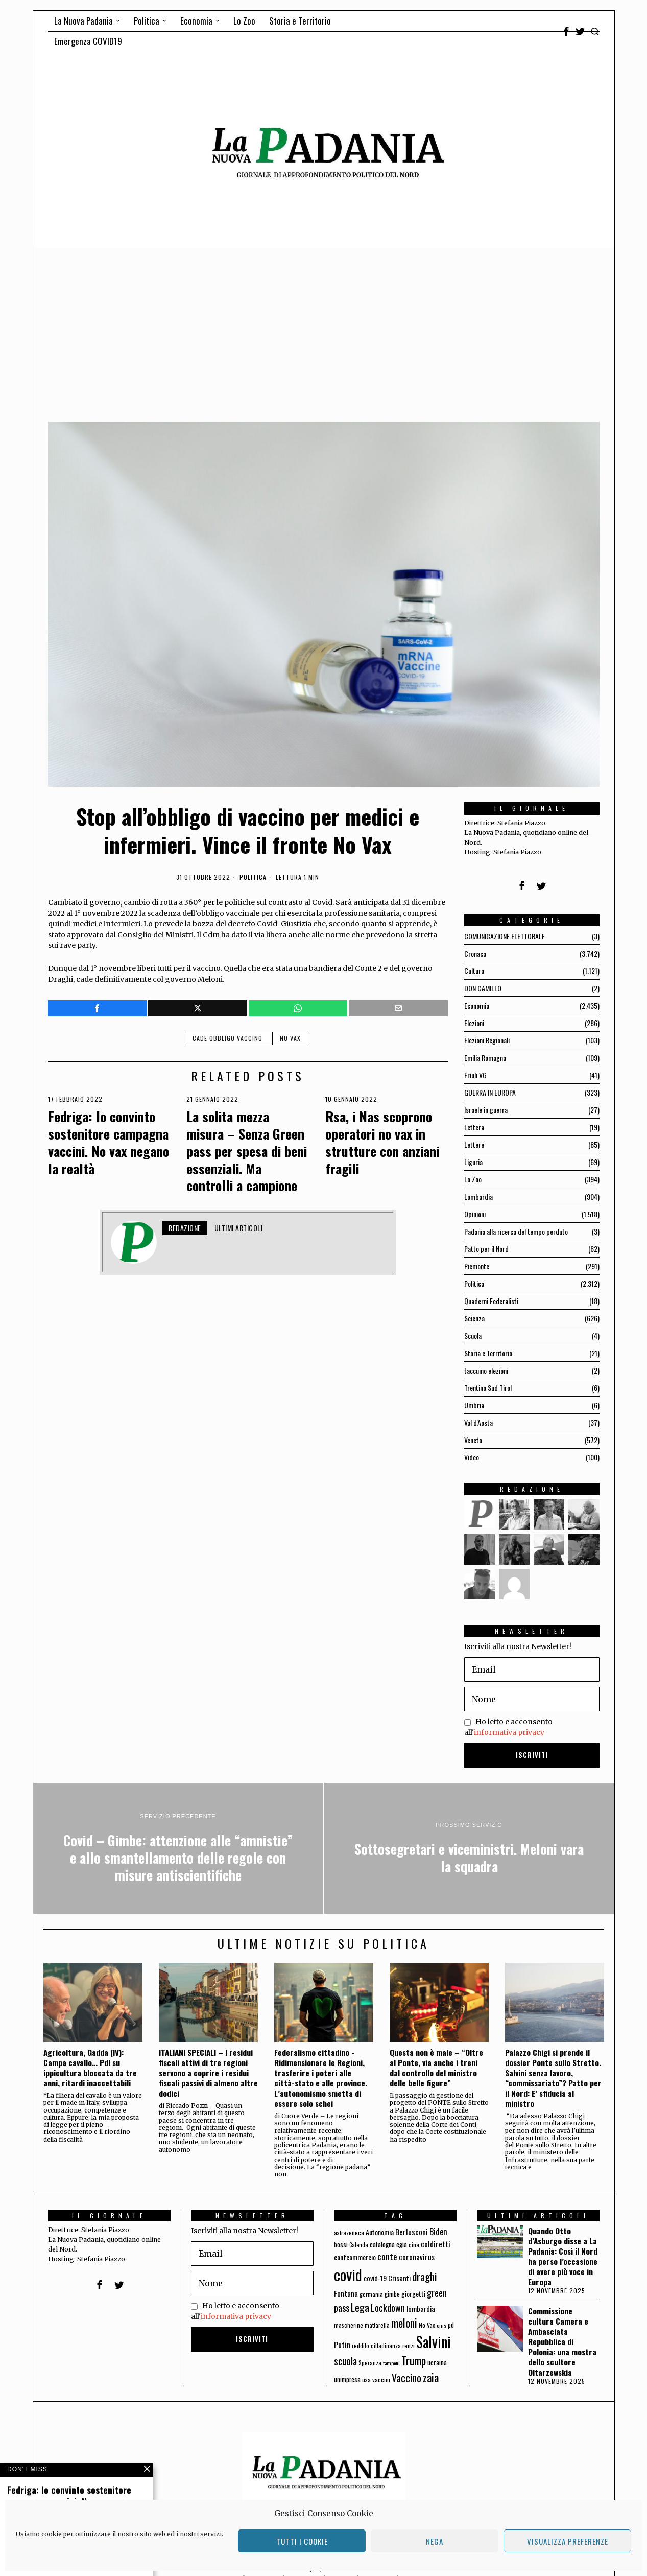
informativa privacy (509, 1732)
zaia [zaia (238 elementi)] (431, 2377)
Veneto (473, 1439)
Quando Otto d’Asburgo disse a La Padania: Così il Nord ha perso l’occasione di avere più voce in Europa (562, 2256)
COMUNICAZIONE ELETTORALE (504, 936)
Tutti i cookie (302, 2541)
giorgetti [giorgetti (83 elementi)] (413, 2293)
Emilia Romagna (485, 1057)
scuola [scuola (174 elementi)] (345, 2361)
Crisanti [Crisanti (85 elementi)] (399, 2277)
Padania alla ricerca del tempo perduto (516, 1231)
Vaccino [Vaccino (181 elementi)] (406, 2377)
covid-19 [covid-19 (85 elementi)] (375, 2277)
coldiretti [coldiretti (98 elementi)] (435, 2243)
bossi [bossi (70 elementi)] (341, 2244)
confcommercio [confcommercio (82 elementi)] (355, 2257)
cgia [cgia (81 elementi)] (401, 2244)
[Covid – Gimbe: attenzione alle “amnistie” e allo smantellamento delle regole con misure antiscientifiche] (178, 1848)
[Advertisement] (323, 324)
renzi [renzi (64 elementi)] (408, 2345)
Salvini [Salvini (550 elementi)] (433, 2341)
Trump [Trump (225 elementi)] (413, 2361)
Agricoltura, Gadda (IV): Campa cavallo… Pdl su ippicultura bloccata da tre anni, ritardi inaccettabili (90, 2067)
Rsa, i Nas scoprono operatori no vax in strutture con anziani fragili (382, 1142)
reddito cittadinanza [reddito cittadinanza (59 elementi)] (376, 2345)
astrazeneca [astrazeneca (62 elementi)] (349, 2232)
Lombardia (478, 1196)
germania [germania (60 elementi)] (371, 2294)
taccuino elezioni (486, 1370)
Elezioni (474, 1022)
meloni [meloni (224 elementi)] (404, 2323)
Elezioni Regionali (487, 1040)
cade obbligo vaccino (227, 1038)
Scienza (474, 1318)
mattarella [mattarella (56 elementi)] (377, 2324)
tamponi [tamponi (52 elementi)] (391, 2363)
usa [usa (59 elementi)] (366, 2379)
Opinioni (475, 1214)
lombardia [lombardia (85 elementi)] (420, 2308)
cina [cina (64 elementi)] (414, 2244)
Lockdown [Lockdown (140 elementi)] (388, 2307)
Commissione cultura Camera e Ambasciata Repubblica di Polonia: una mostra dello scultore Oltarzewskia (562, 2341)
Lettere (474, 1144)
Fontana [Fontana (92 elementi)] (346, 2293)
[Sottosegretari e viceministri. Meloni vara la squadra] (469, 1848)
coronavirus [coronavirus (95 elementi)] (417, 2256)
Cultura (474, 970)
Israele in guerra (486, 1109)
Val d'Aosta (478, 1422)
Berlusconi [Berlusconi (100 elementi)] (411, 2231)
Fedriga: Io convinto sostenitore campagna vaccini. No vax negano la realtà (108, 1142)
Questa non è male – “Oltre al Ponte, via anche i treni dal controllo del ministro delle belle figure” (436, 2067)
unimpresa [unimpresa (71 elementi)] (347, 2379)
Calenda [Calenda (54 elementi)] (358, 2245)
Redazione (185, 1227)
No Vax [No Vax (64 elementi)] (427, 2325)
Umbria (474, 1405)
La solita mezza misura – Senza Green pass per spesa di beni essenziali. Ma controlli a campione (246, 1151)
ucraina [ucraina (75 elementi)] (437, 2362)
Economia (476, 1005)
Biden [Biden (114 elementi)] (438, 2231)
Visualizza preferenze (567, 2541)
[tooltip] (566, 31)
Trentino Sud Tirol (488, 1387)
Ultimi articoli (238, 1227)
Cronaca (475, 953)
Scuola (473, 1335)
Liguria (473, 1161)
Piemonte (476, 1266)
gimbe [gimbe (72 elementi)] (392, 2294)
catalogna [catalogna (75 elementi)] (382, 2244)
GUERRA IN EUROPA (490, 1092)
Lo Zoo (473, 1179)
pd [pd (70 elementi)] (451, 2325)
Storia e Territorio (488, 1353)
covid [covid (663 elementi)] (348, 2274)
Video (471, 1457)
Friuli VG (475, 1075)
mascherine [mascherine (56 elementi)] (348, 2324)
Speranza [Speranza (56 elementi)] (369, 2362)
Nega (434, 2541)
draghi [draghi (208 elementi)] (424, 2276)
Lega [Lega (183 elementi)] (360, 2307)
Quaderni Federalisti (491, 1300)
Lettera (474, 1127)
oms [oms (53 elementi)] (441, 2325)
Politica (253, 877)
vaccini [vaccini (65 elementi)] (381, 2379)
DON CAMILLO (482, 988)
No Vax (290, 1038)
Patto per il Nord (486, 1248)
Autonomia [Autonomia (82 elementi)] (380, 2231)
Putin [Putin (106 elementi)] (342, 2344)
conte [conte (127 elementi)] (387, 2256)
